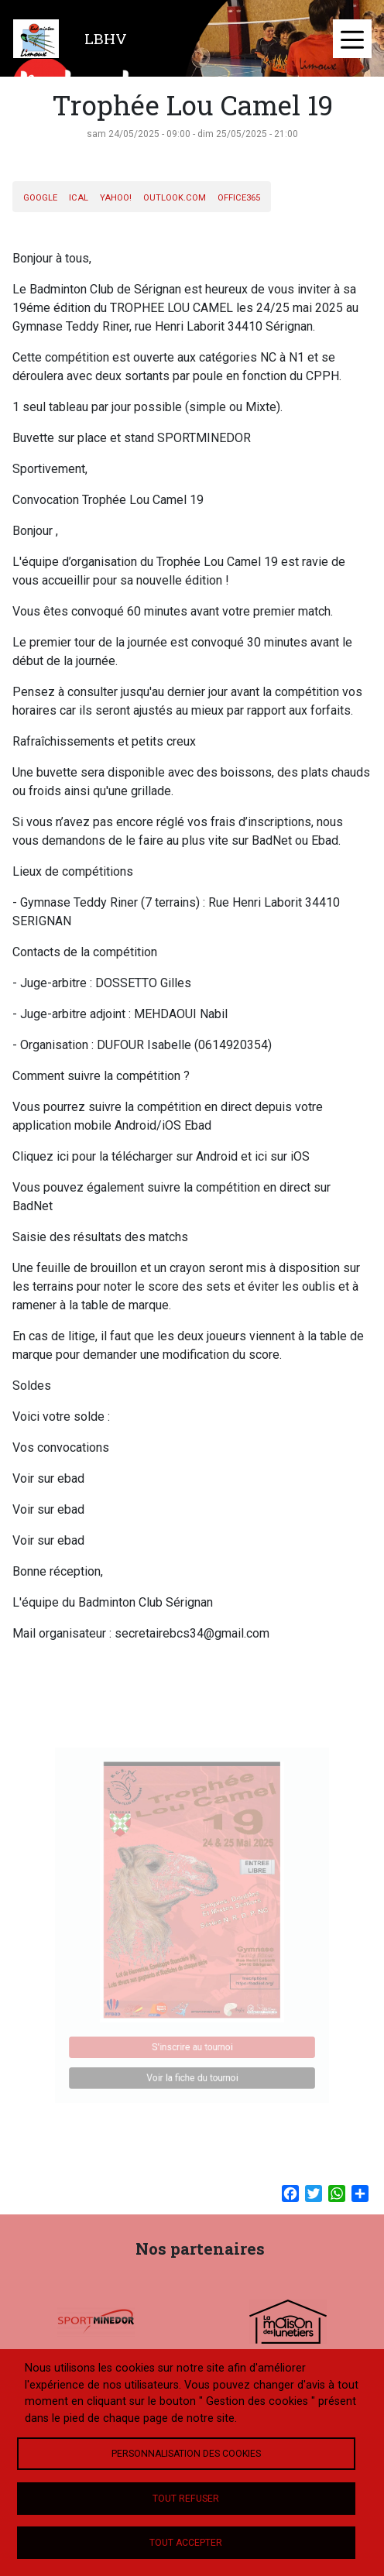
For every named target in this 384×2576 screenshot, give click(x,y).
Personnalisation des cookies (186, 2453)
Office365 (239, 198)
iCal (78, 198)
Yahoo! (116, 198)
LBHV (105, 38)
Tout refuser (186, 2498)
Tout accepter (185, 2542)
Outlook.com (174, 198)
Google (40, 198)
